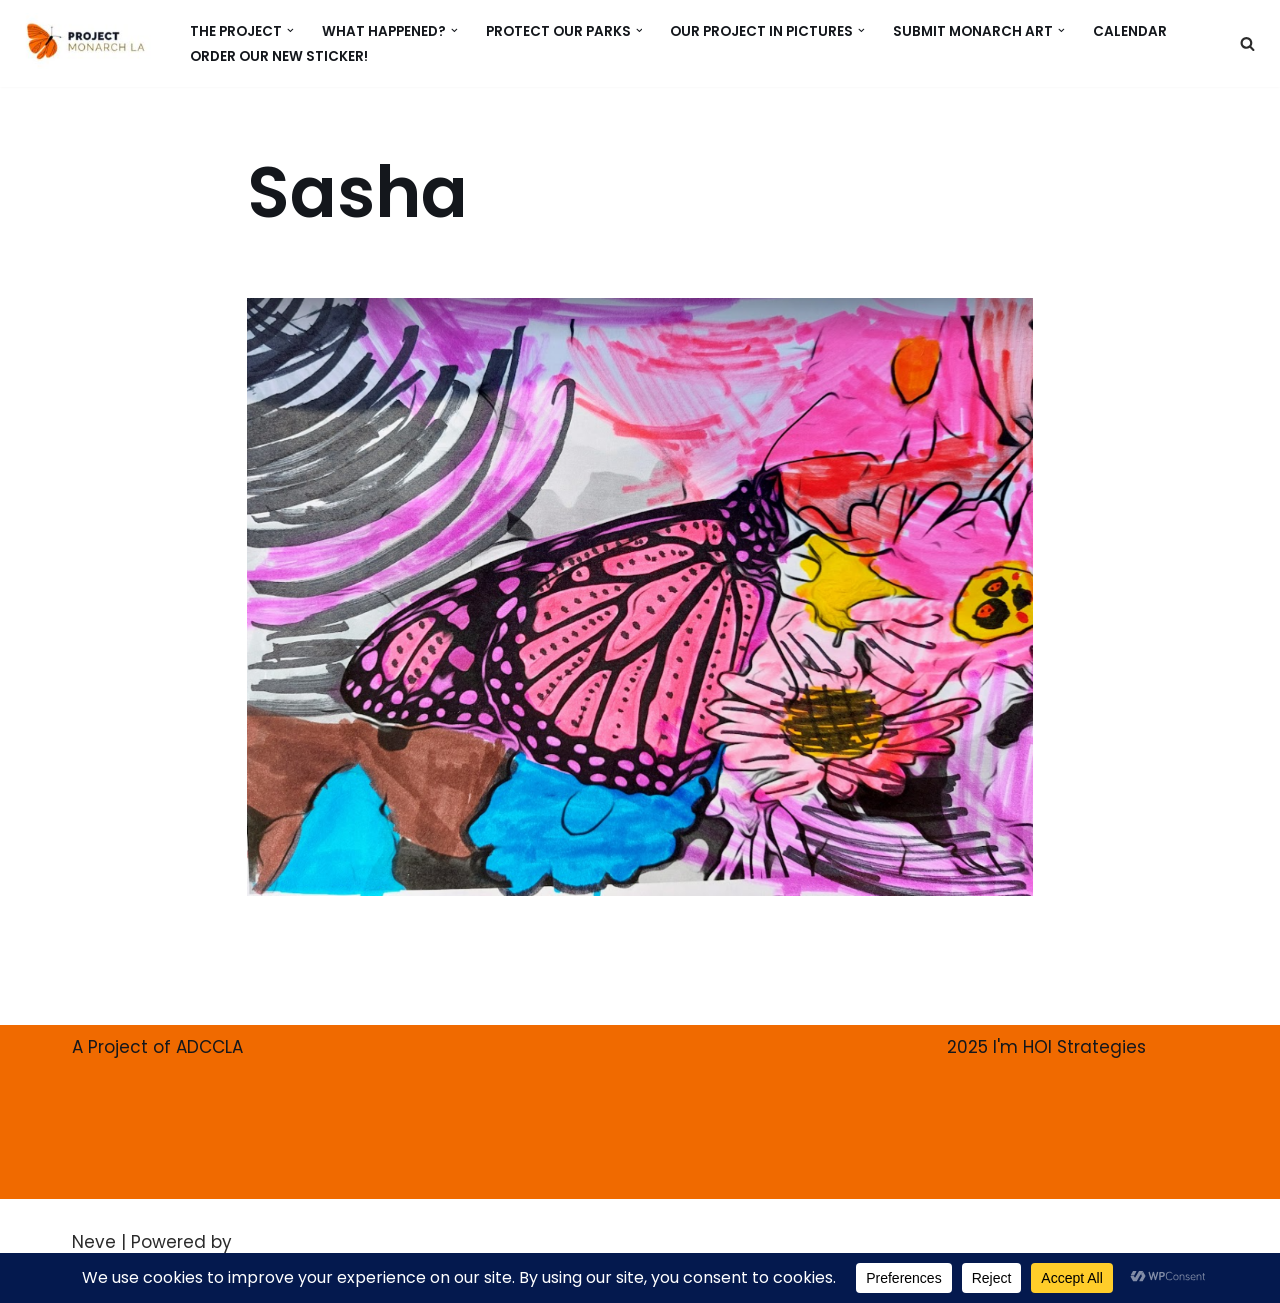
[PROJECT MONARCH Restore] (85, 41)
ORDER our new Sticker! (279, 55)
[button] (290, 30)
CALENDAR (1130, 30)
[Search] (1247, 43)
